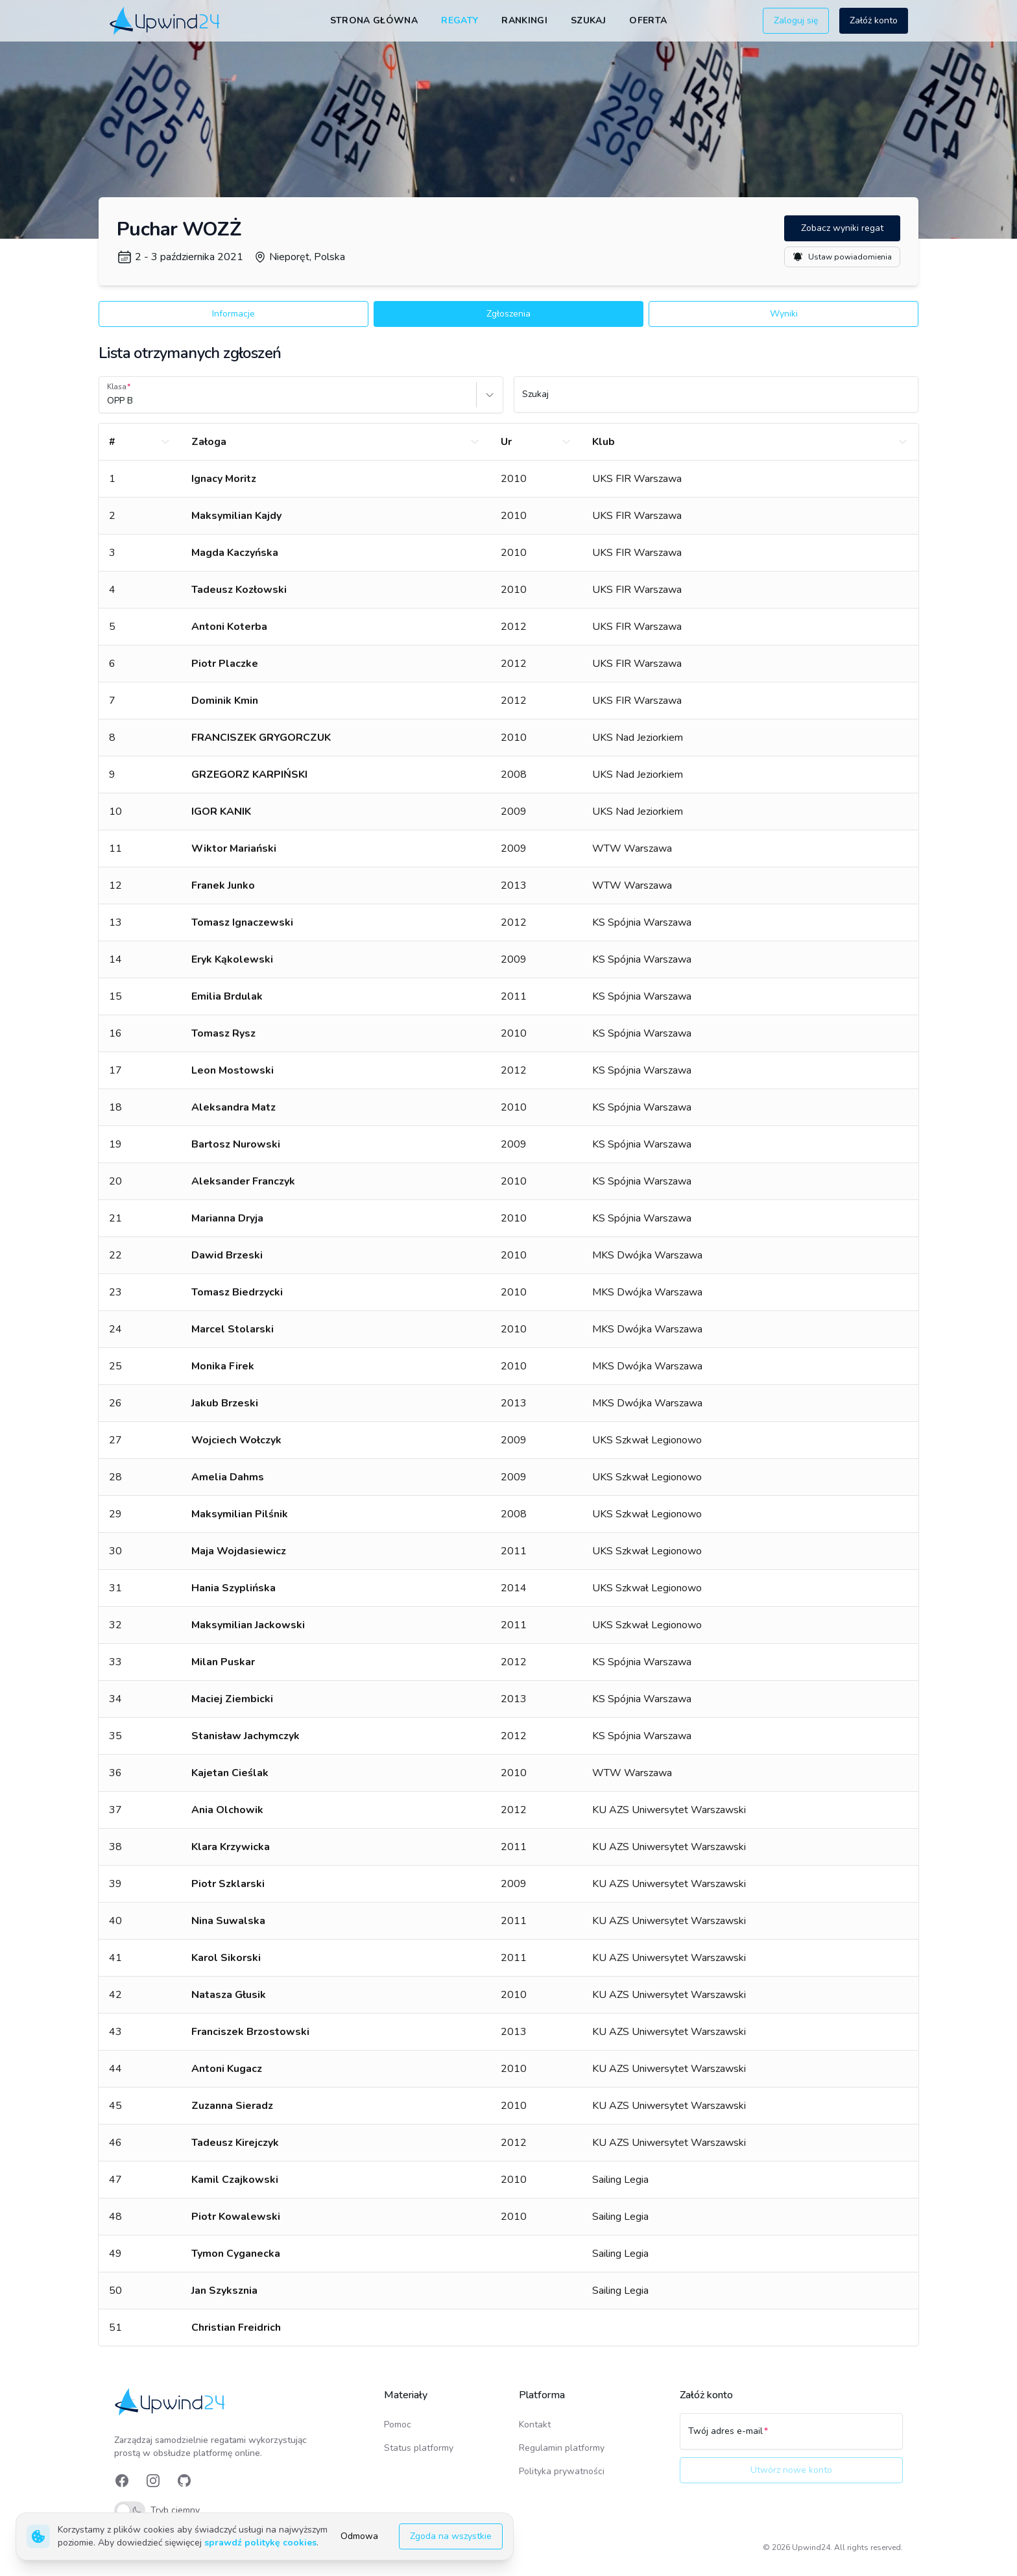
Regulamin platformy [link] (561, 2448)
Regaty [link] (459, 20)
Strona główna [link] (374, 20)
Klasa (116, 386)
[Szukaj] (716, 400)
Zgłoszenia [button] (508, 313)
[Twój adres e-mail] (791, 2437)
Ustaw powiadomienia (842, 257)
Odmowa (359, 2536)
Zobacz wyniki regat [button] (842, 228)
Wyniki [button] (784, 313)
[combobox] (108, 400)
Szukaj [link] (588, 20)
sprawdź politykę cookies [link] (260, 2542)
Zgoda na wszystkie (451, 2536)
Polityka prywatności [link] (561, 2471)
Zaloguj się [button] (796, 20)
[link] (165, 20)
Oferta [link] (648, 20)
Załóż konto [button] (874, 20)
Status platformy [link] (418, 2448)
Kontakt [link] (535, 2424)
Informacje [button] (233, 313)
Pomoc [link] (397, 2424)
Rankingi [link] (524, 20)
